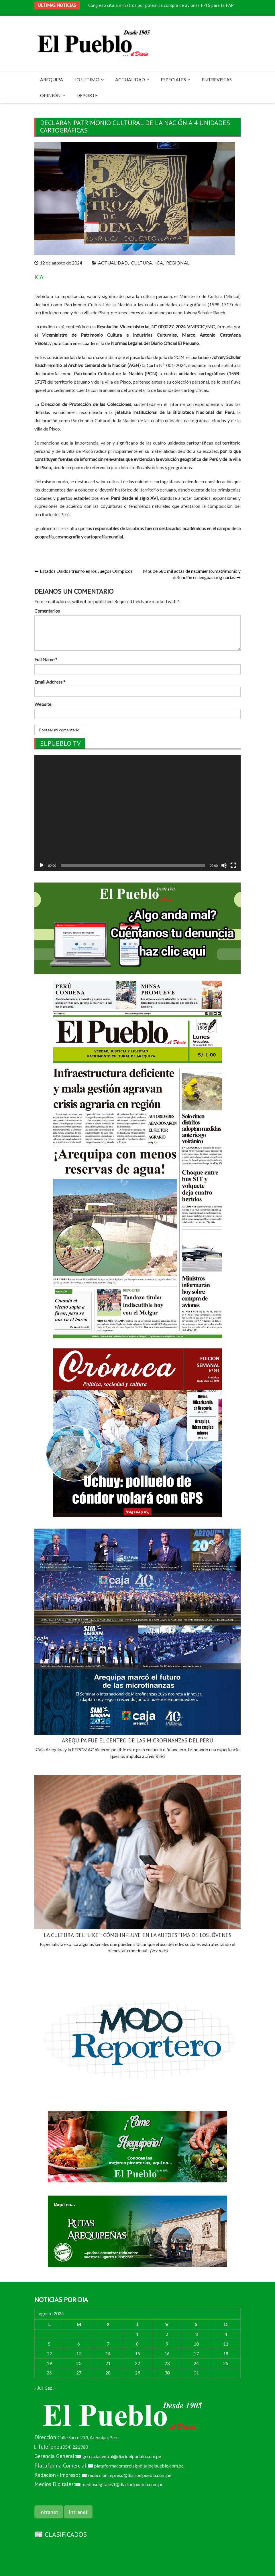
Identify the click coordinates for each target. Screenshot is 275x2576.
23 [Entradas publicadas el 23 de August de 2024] (167, 2363)
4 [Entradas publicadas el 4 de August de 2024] (226, 2334)
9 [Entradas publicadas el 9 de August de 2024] (167, 2343)
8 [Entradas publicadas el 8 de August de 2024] (137, 2343)
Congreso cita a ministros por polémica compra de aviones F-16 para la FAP (161, 5)
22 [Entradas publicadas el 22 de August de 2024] (137, 2363)
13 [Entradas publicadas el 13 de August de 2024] (78, 2353)
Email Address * (49, 681)
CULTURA (141, 262)
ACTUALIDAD (130, 79)
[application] (137, 813)
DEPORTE (87, 95)
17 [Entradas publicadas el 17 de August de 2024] (196, 2353)
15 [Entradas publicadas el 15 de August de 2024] (137, 2353)
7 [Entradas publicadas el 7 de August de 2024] (108, 2343)
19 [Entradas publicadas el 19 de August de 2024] (49, 2363)
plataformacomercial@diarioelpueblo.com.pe (139, 2465)
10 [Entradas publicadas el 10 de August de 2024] (196, 2343)
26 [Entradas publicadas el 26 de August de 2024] (49, 2372)
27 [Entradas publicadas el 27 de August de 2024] (78, 2372)
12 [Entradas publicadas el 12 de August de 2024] (49, 2353)
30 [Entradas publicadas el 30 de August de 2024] (167, 2372)
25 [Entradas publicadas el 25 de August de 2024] (225, 2363)
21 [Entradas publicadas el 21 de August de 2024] (108, 2363)
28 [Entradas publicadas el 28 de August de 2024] (108, 2372)
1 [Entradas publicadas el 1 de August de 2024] (137, 2334)
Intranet (48, 2512)
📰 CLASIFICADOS (60, 2534)
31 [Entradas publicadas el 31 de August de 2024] (196, 2372)
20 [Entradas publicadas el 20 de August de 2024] (78, 2363)
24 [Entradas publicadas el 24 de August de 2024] (196, 2363)
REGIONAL (177, 262)
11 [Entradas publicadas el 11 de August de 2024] (225, 2343)
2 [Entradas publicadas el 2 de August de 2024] (167, 2334)
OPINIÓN (50, 95)
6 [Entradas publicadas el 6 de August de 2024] (78, 2343)
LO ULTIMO (86, 79)
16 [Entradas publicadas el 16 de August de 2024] (167, 2353)
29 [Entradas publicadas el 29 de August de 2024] (137, 2372)
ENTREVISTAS (217, 79)
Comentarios (47, 610)
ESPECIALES (173, 79)
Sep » (50, 2388)
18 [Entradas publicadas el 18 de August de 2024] (225, 2353)
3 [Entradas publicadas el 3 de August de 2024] (196, 2334)
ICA (159, 262)
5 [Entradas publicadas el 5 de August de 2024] (49, 2343)
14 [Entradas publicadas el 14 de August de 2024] (108, 2353)
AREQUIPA (51, 79)
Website (42, 704)
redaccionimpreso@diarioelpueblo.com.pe (129, 2475)
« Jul (38, 2388)
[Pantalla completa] (233, 865)
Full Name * (45, 659)
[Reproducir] (42, 865)
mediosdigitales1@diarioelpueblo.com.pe (122, 2484)
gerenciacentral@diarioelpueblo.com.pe (121, 2456)
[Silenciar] (224, 865)
